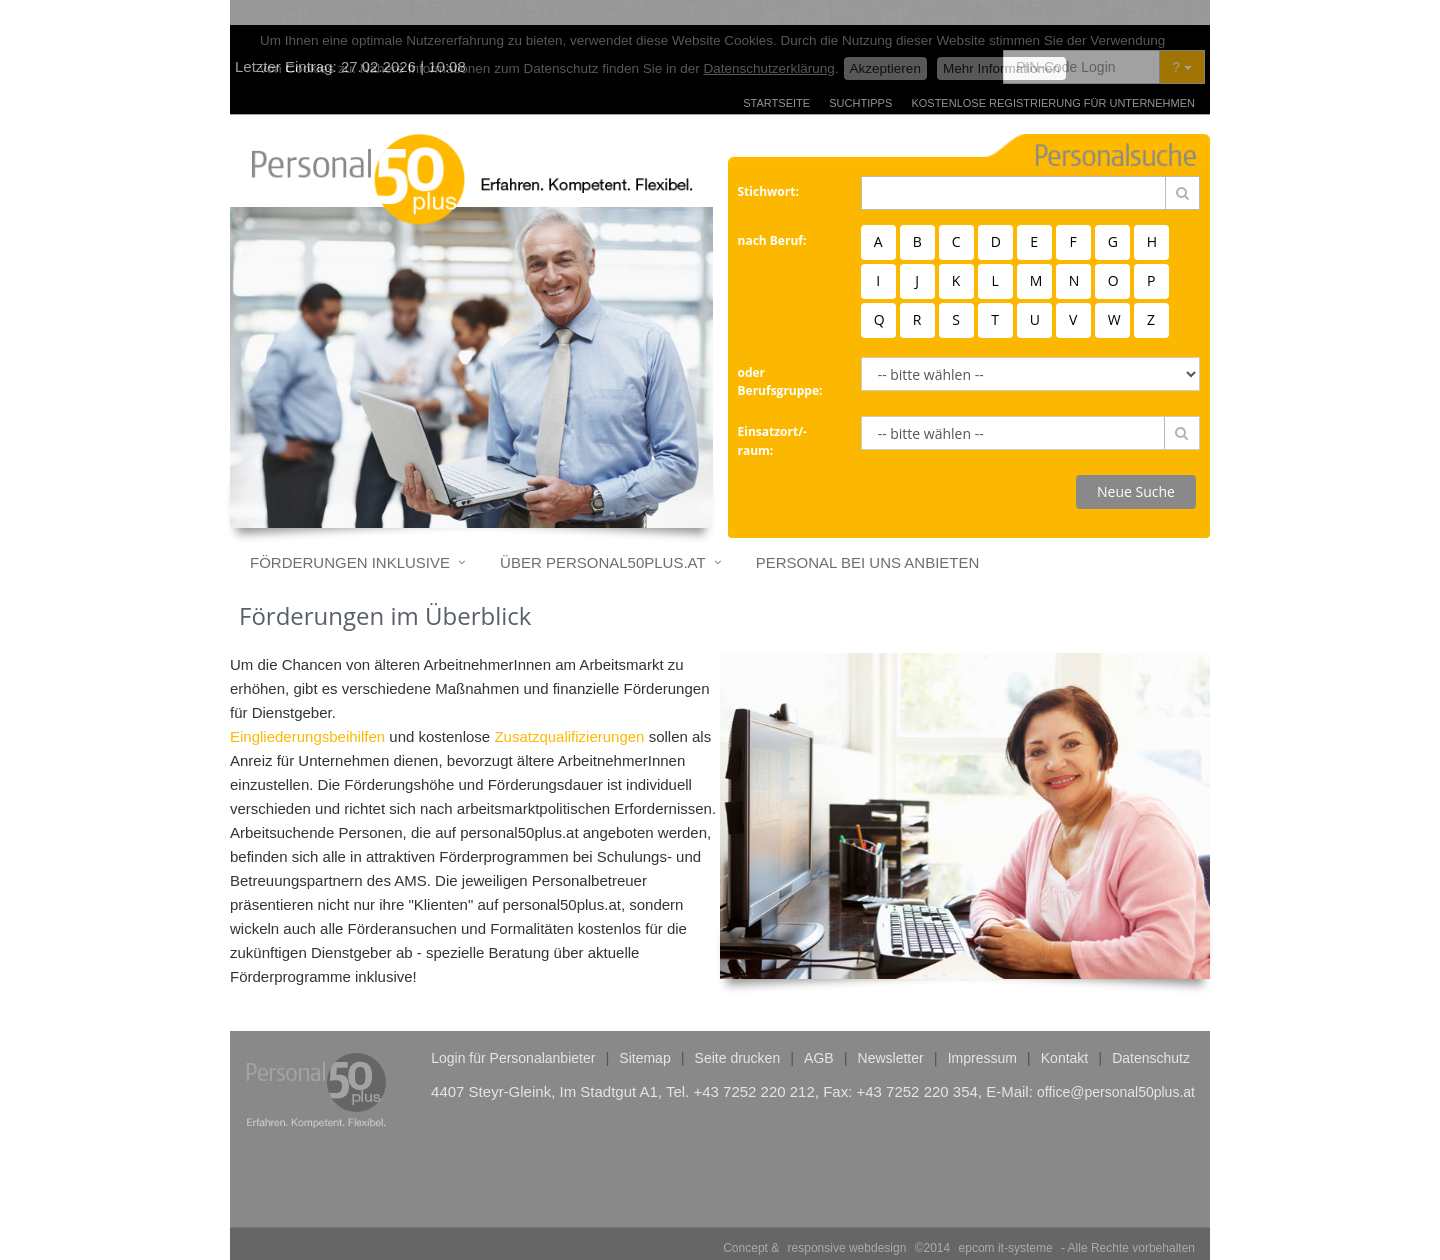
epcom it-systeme (1006, 1223)
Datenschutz (1151, 1033)
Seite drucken (738, 1033)
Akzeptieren (885, 43)
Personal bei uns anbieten (868, 537)
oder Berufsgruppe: (780, 357)
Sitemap (644, 1033)
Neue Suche (1136, 466)
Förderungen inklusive (350, 537)
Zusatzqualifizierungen (569, 711)
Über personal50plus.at (603, 537)
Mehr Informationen (1001, 43)
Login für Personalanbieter (513, 1033)
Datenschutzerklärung (769, 43)
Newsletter (891, 1033)
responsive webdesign (847, 1223)
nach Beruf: (772, 215)
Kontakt (1064, 1033)
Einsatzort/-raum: (772, 416)
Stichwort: (768, 166)
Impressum (982, 1033)
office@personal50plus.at (1116, 1067)
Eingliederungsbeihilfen (307, 711)
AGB (819, 1033)
